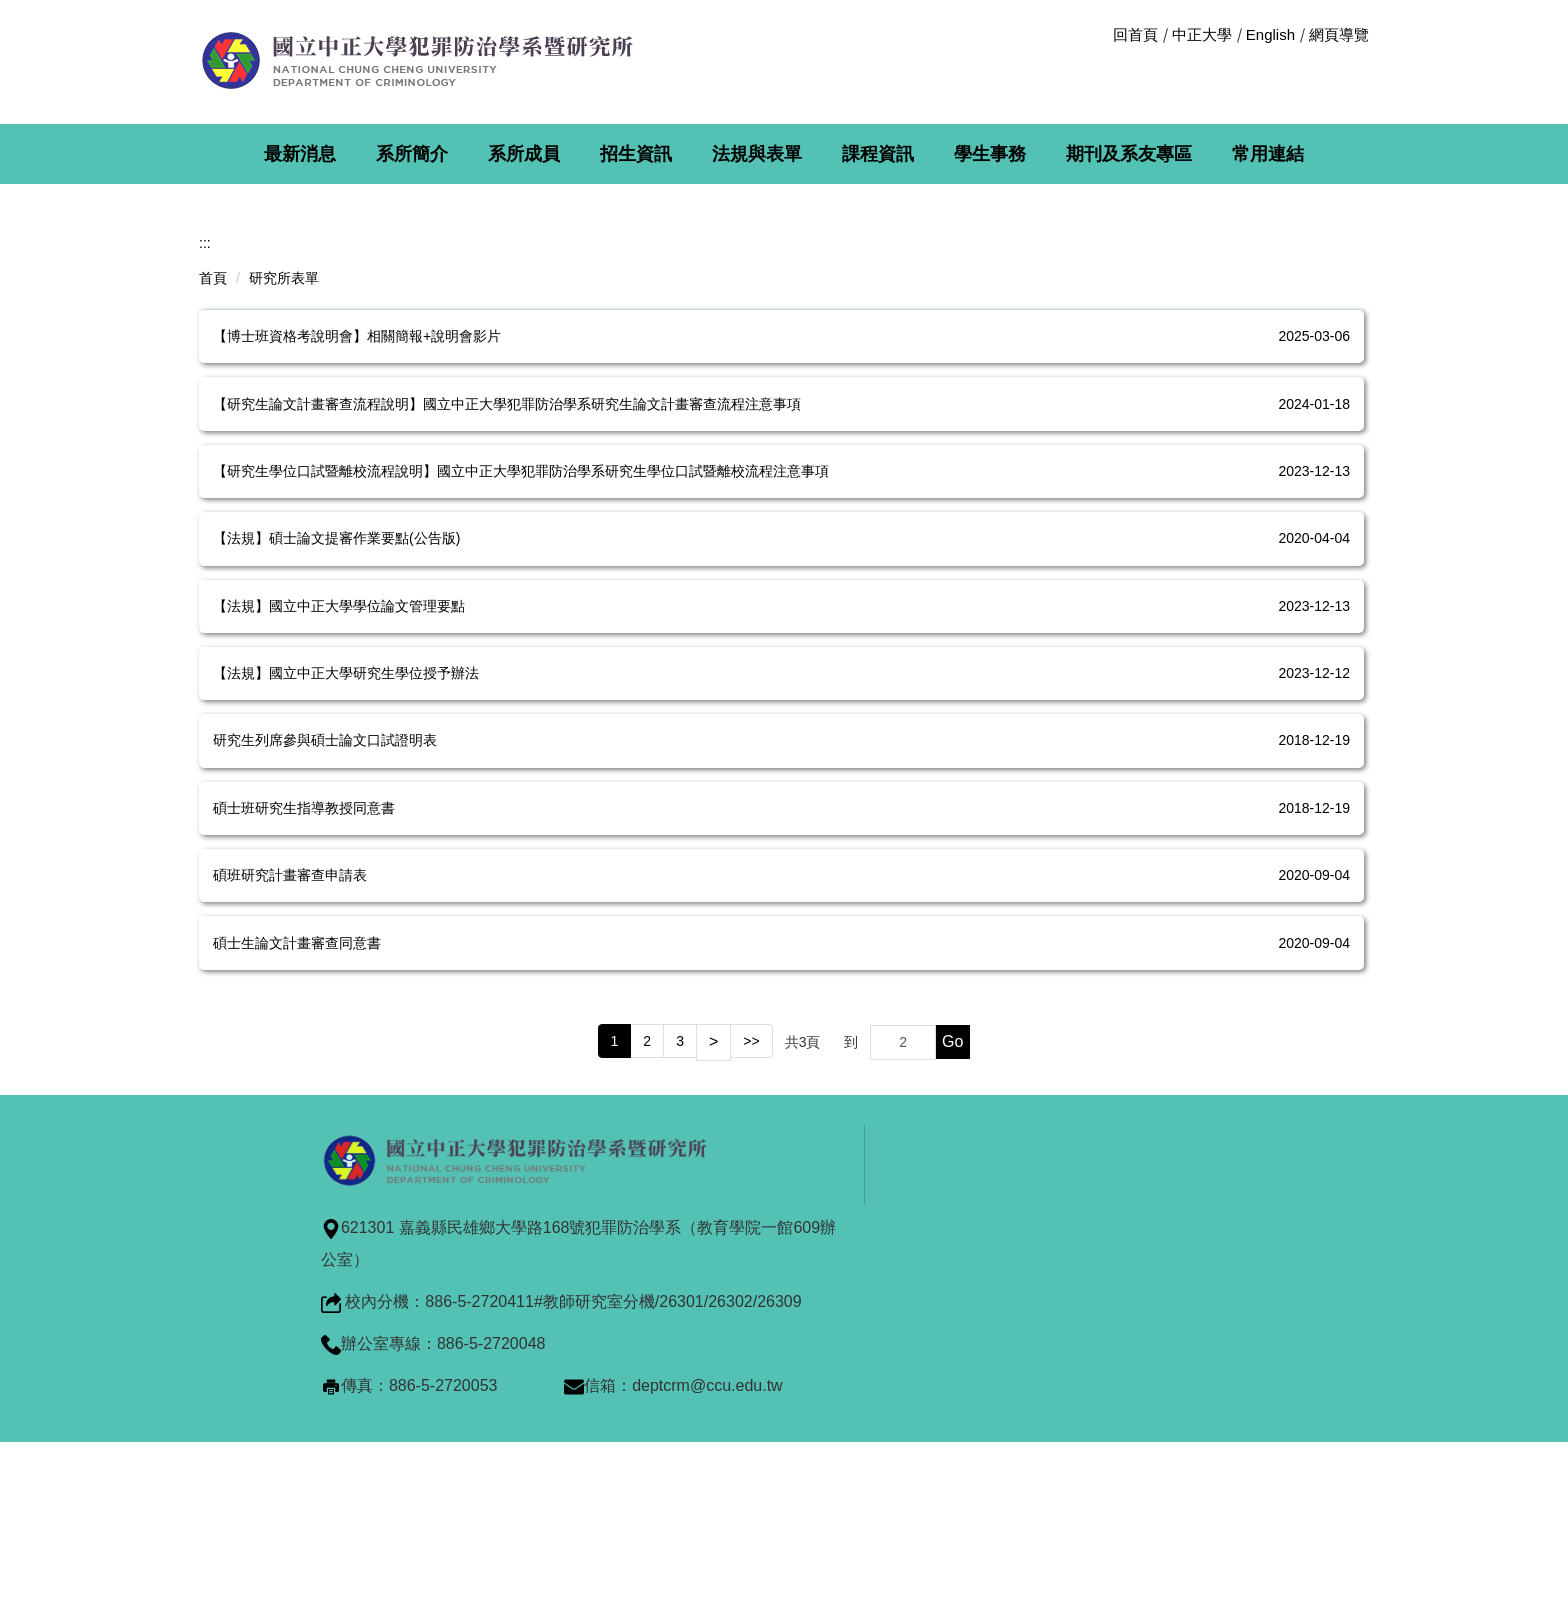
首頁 (213, 480)
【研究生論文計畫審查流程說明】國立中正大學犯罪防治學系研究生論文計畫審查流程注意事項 (507, 606)
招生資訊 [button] (636, 154)
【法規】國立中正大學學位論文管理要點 (339, 808)
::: (205, 445)
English (1270, 34)
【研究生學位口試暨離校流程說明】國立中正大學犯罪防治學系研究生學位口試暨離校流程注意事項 (521, 673)
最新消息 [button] (300, 154)
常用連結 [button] (1268, 154)
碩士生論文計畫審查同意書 (297, 1145)
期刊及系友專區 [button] (1129, 154)
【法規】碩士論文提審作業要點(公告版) (336, 741)
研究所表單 (284, 480)
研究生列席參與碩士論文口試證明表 (325, 943)
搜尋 (1351, 63)
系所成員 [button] (524, 154)
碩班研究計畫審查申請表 (290, 1078)
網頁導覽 (1339, 34)
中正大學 (1202, 34)
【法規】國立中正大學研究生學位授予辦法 (346, 875)
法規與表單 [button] (757, 154)
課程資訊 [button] (878, 154)
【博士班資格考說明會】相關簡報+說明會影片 (357, 539)
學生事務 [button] (990, 154)
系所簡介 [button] (412, 154)
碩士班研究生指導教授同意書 (304, 1010)
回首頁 (1135, 34)
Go (952, 1244)
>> (751, 1243)
